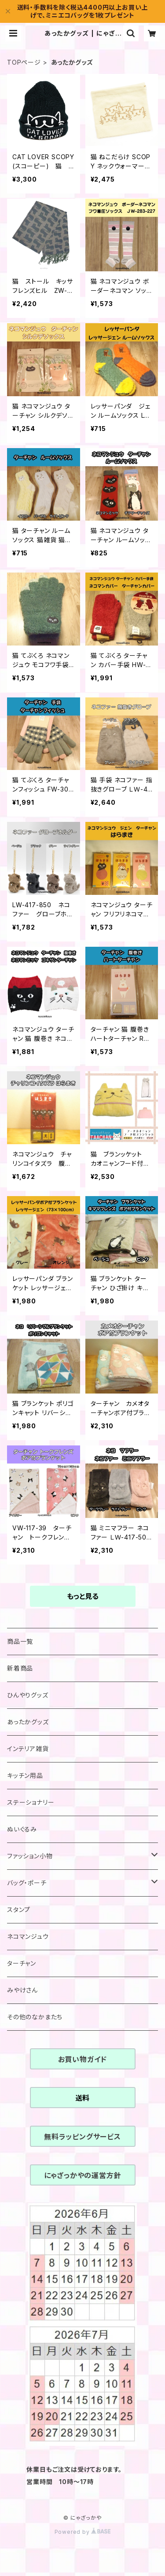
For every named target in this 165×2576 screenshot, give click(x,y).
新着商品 (20, 1668)
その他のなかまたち (34, 2017)
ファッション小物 (29, 1856)
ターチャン (21, 1963)
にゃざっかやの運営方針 (82, 2175)
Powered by (83, 2532)
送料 (82, 2098)
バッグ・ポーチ (27, 1882)
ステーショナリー (30, 1802)
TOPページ (24, 62)
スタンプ (18, 1909)
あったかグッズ (28, 1722)
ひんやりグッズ (27, 1695)
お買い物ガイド (82, 2059)
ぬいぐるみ (22, 1829)
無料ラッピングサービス (82, 2136)
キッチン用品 (25, 1775)
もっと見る (83, 1596)
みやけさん (22, 1990)
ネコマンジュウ (28, 1936)
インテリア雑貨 (28, 1748)
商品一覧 (20, 1641)
